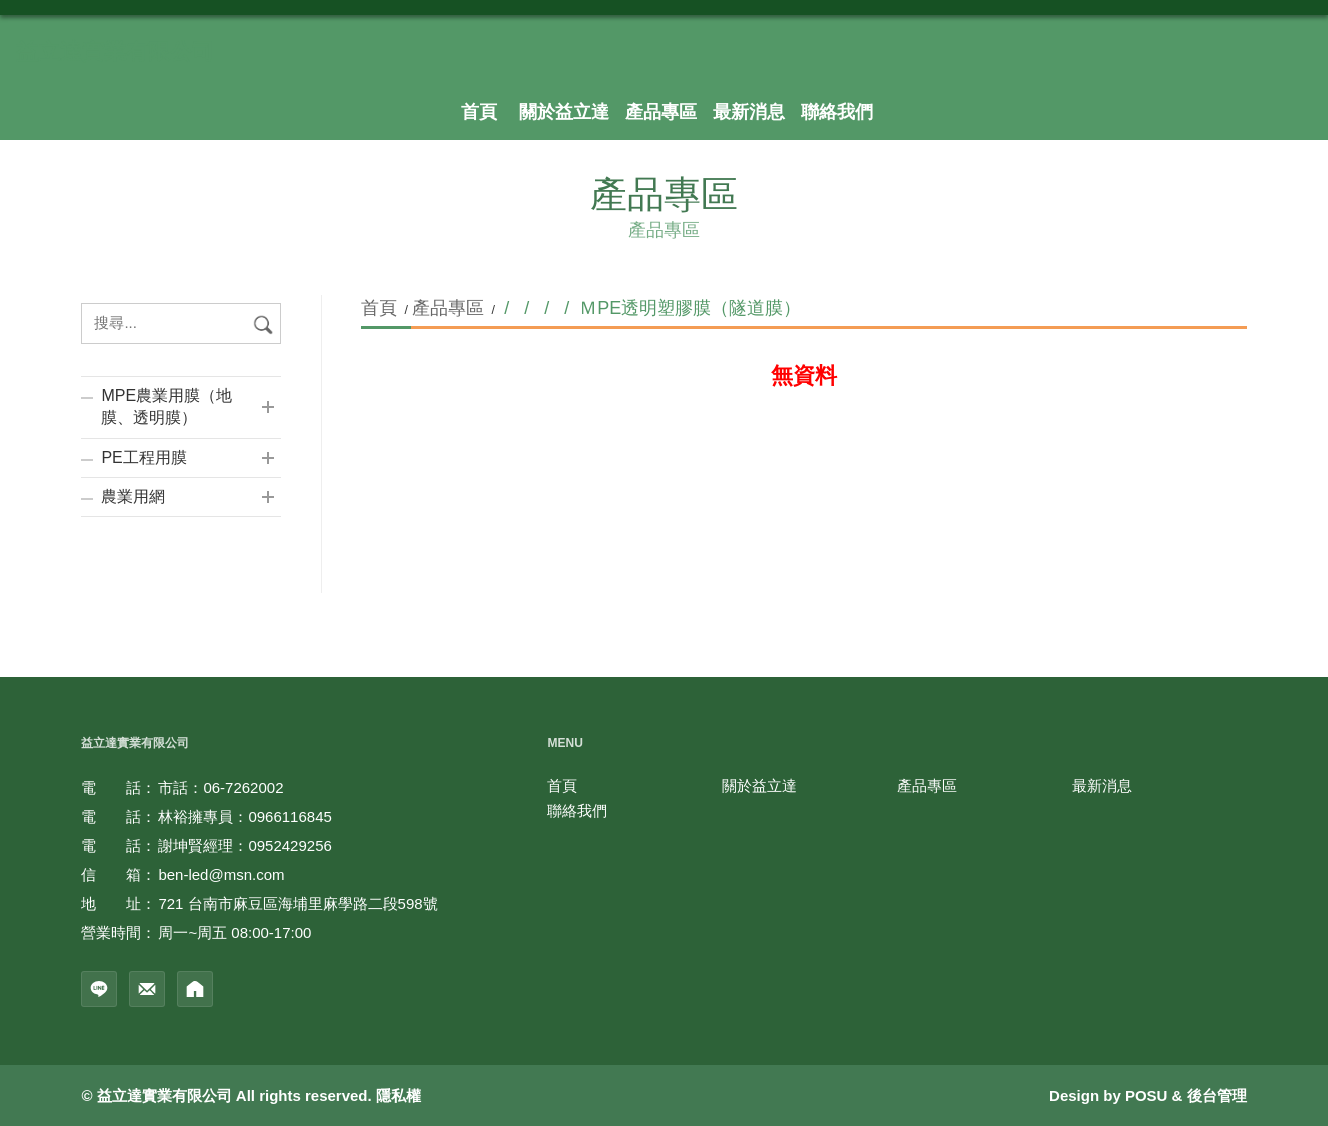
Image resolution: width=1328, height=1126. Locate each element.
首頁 (381, 308)
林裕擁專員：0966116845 (244, 816)
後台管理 (1217, 1095)
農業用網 (133, 496)
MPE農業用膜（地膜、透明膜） (166, 406)
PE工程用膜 (143, 457)
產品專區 (448, 308)
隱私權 (398, 1095)
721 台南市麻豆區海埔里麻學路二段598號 (297, 903)
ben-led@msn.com (221, 874)
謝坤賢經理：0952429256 (244, 845)
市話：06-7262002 (220, 787)
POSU (1146, 1095)
